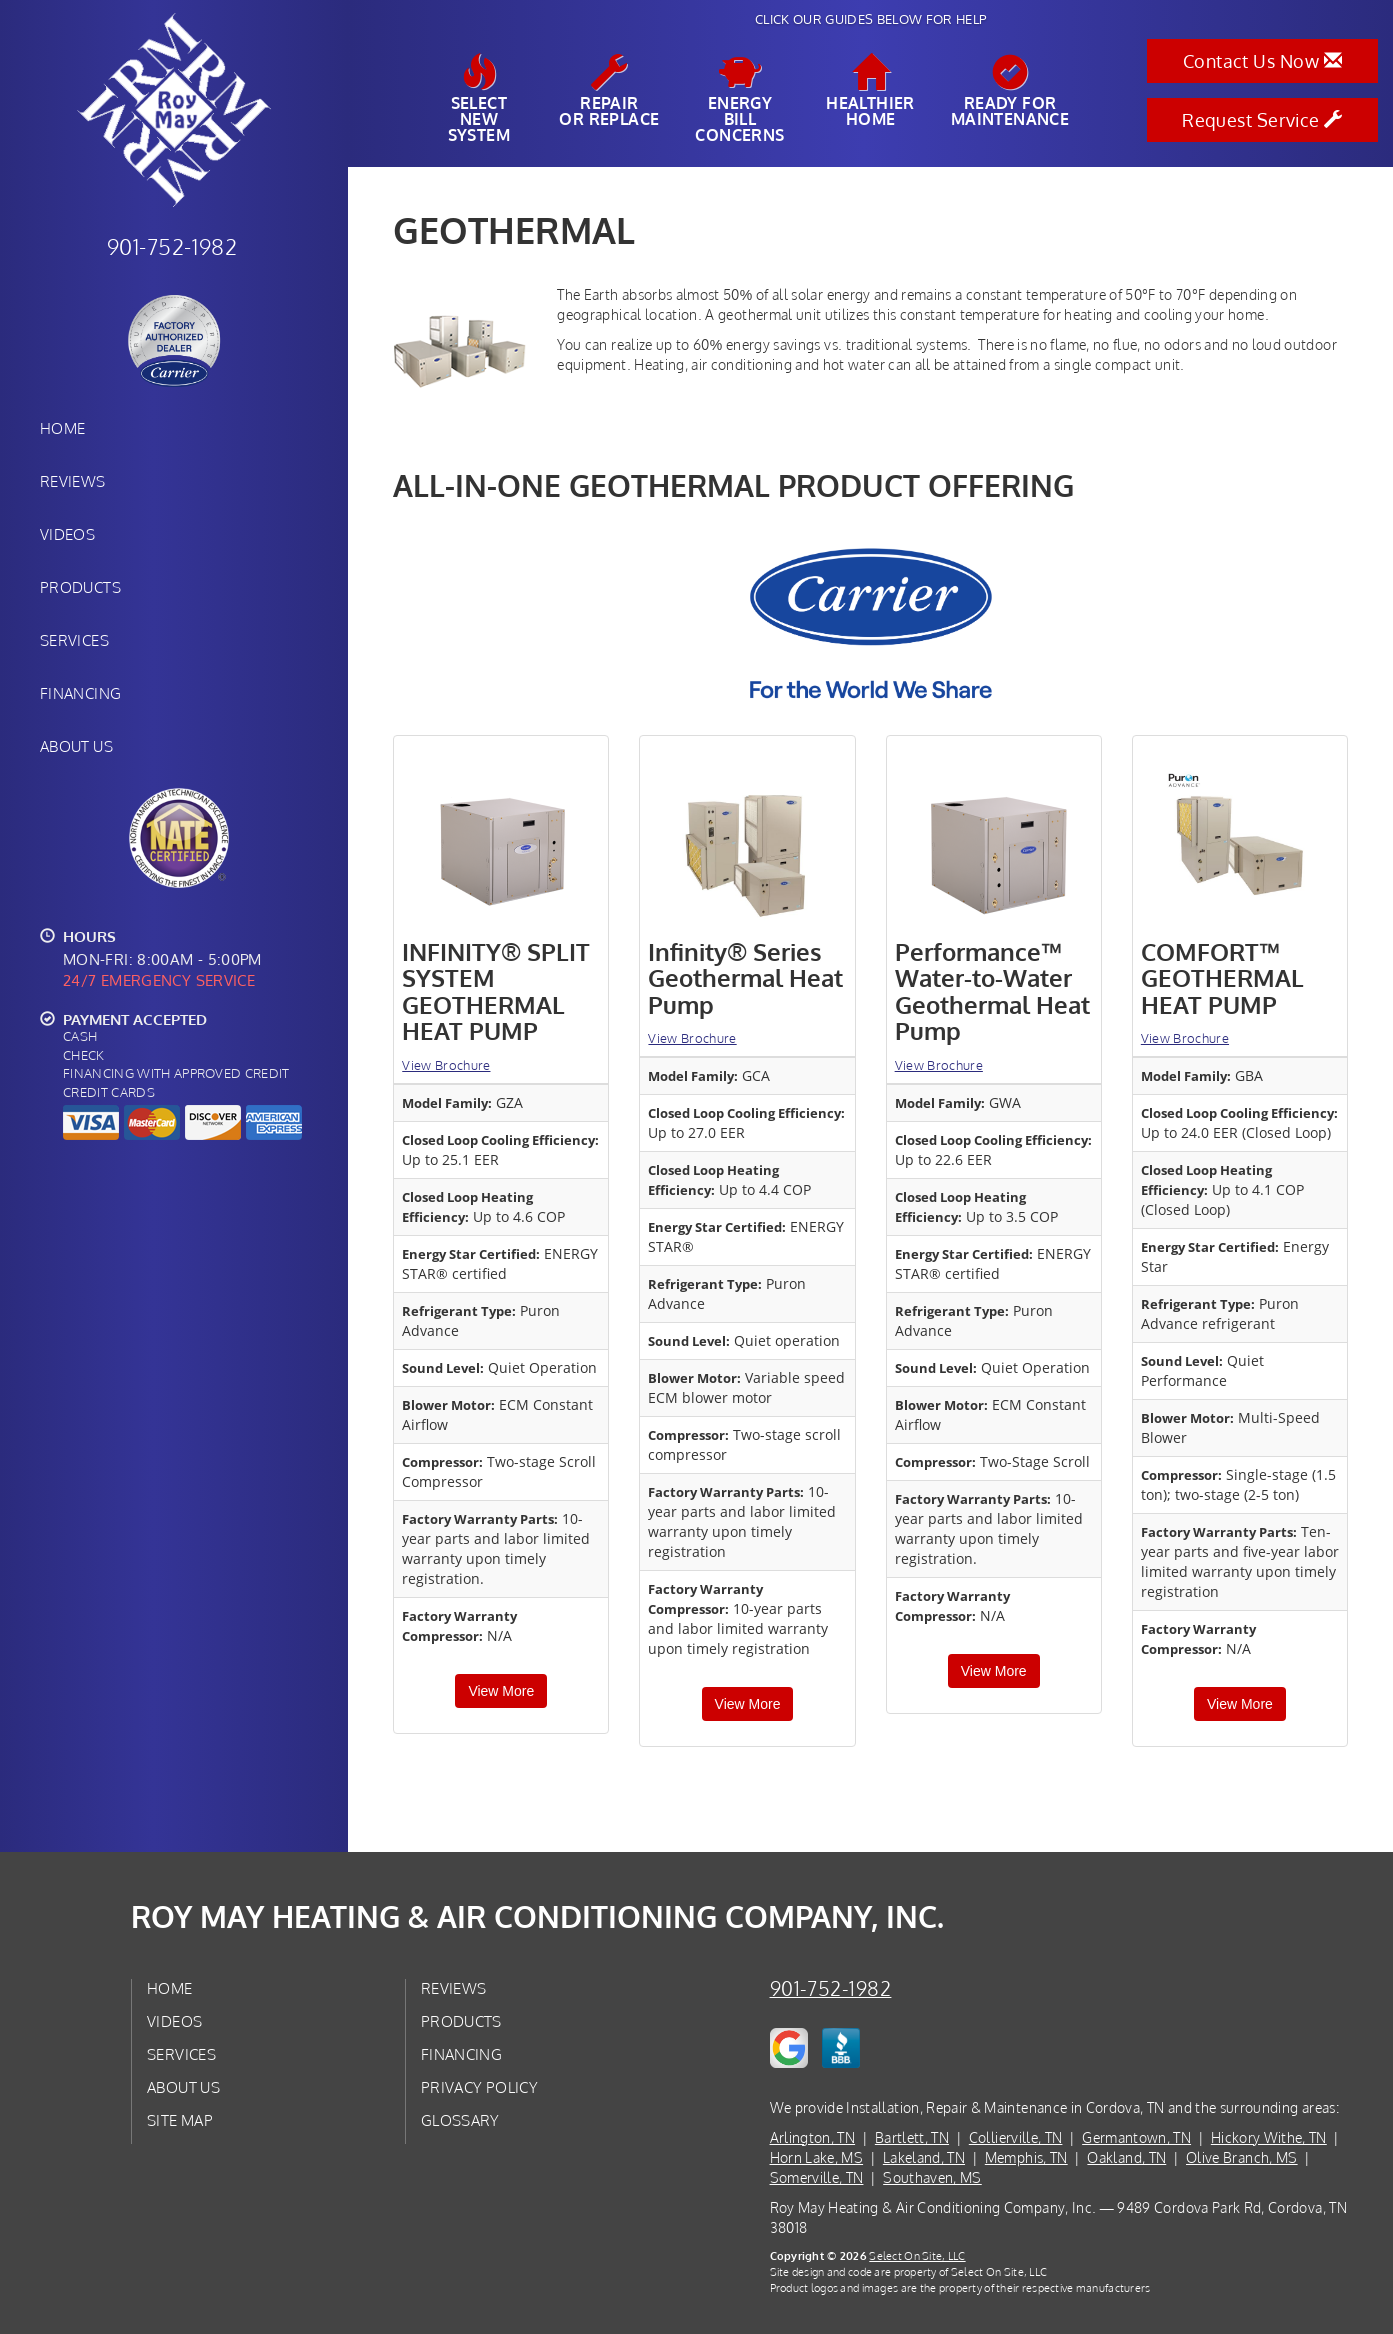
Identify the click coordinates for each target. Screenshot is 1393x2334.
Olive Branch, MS (1242, 2157)
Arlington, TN (813, 2137)
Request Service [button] (1262, 120)
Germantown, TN (1136, 2137)
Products (80, 587)
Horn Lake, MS (817, 2157)
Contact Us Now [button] (1262, 61)
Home (62, 428)
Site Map (180, 2120)
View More (501, 1691)
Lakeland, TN (924, 2157)
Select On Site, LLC (917, 2255)
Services (74, 640)
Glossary (460, 2120)
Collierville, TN (1016, 2137)
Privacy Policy (479, 2087)
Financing (80, 693)
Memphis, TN (1026, 2157)
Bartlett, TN (912, 2137)
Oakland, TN (1126, 2157)
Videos (67, 534)
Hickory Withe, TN (1269, 2137)
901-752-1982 (831, 1988)
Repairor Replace (609, 91)
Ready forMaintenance (1010, 91)
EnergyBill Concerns (740, 99)
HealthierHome (870, 91)
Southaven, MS (932, 2177)
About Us (76, 746)
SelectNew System (479, 99)
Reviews (73, 481)
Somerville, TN (817, 2177)
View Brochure (446, 1065)
